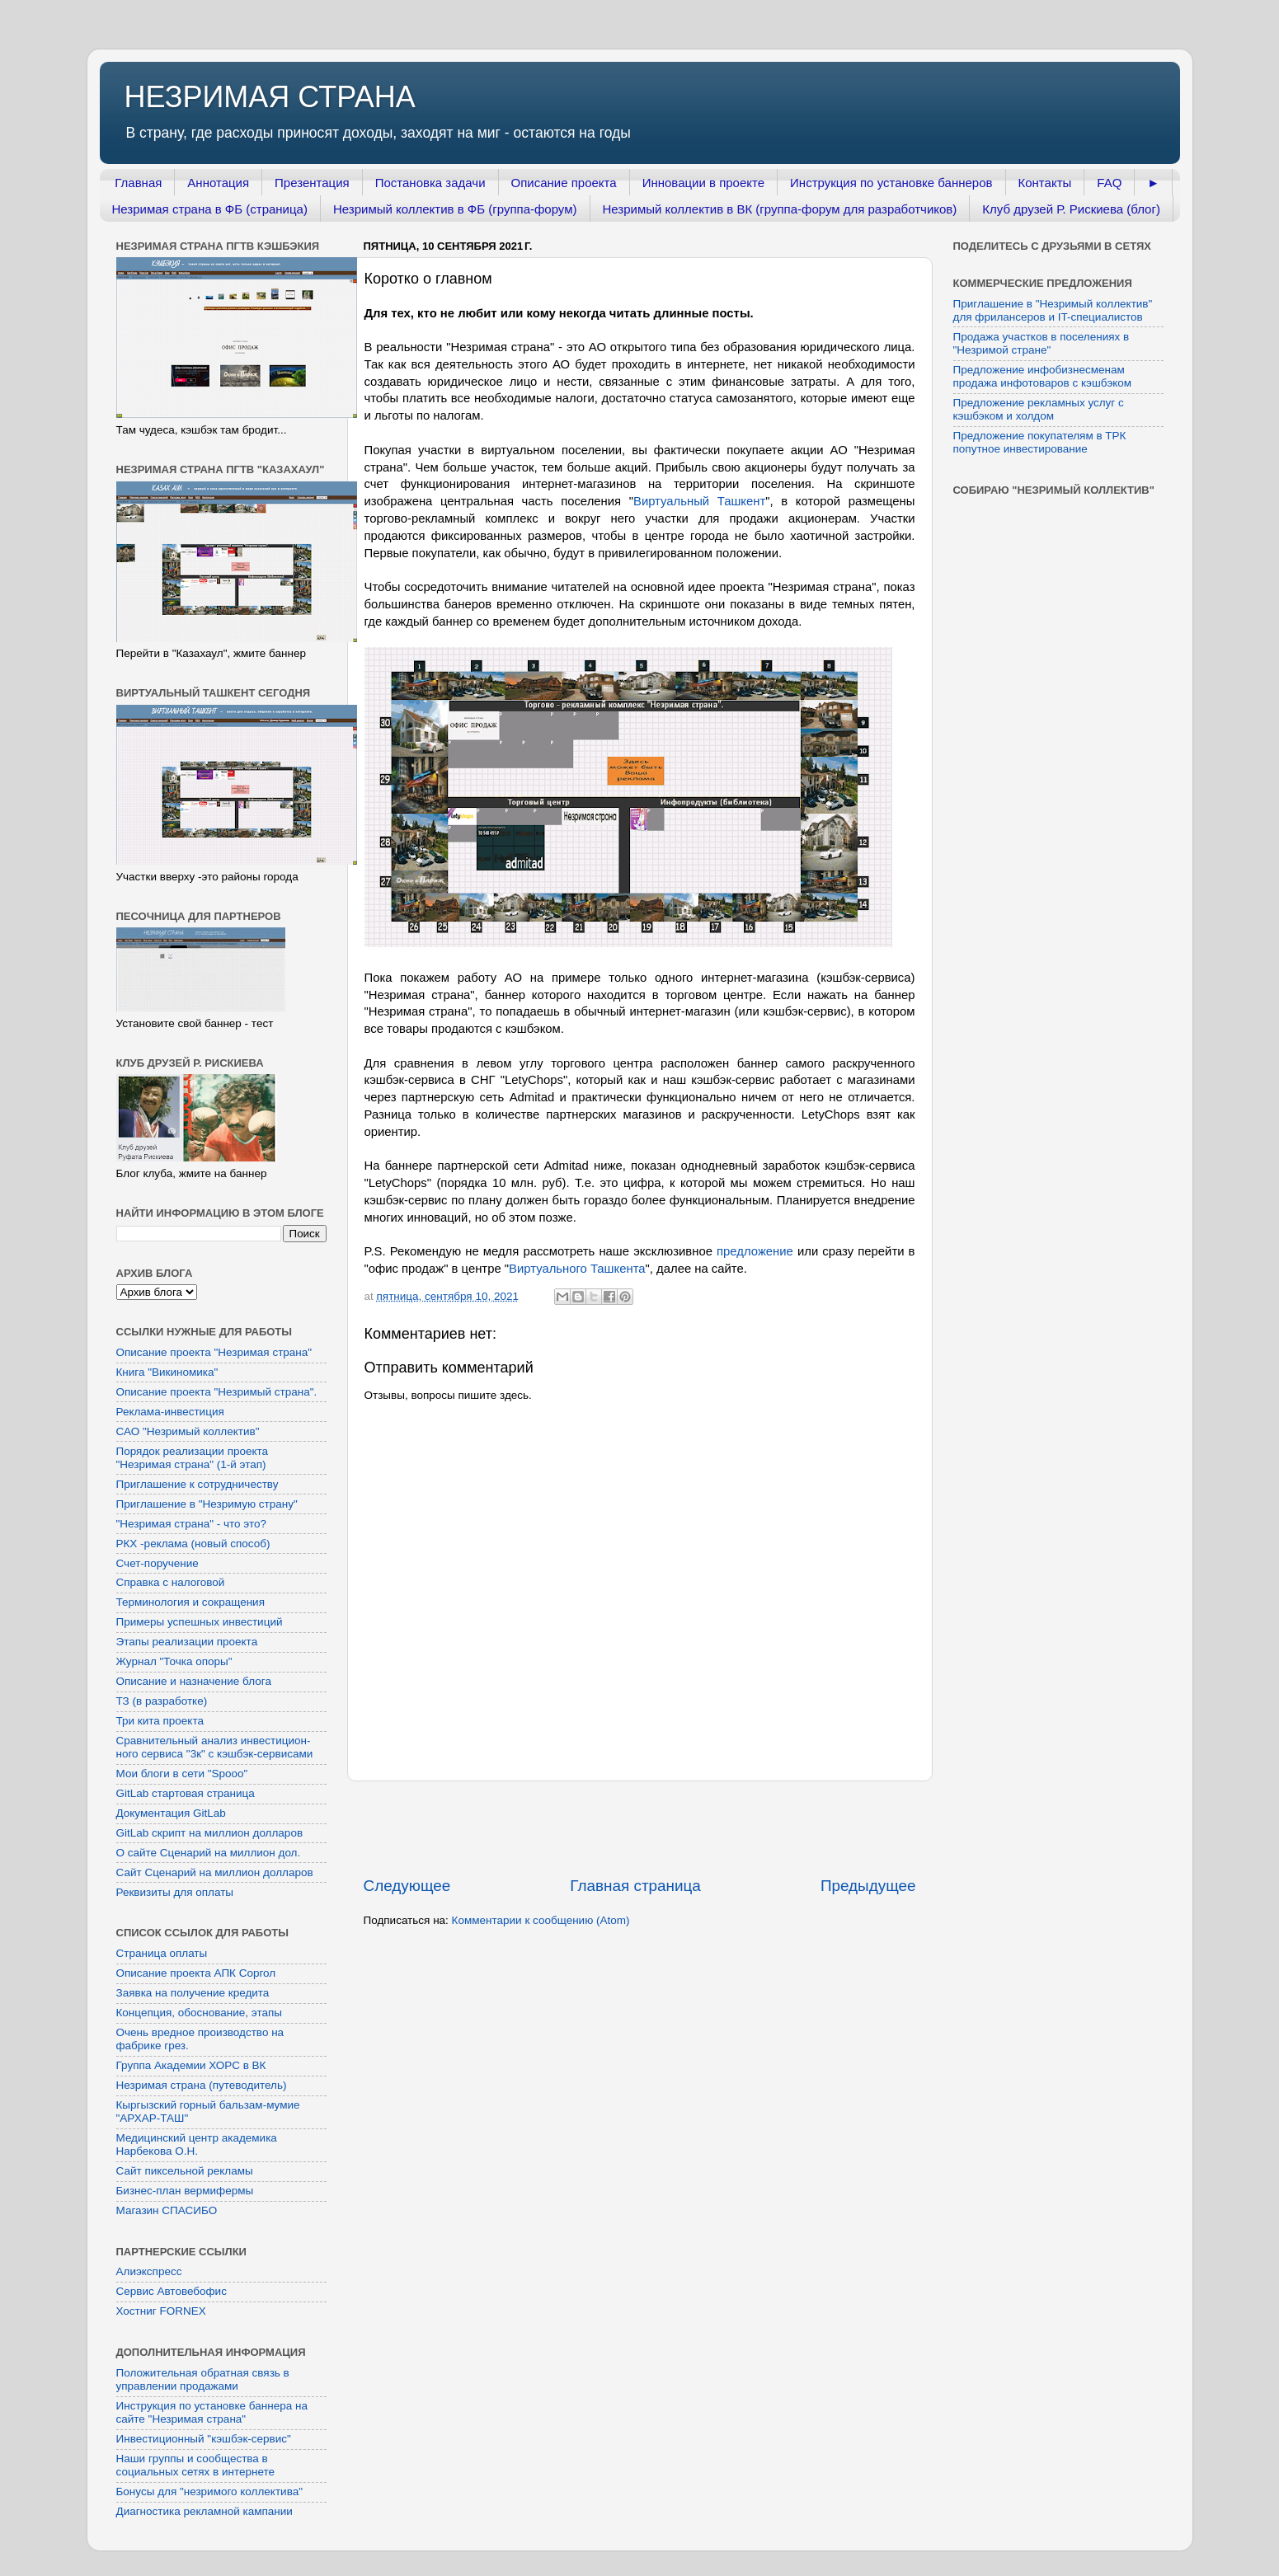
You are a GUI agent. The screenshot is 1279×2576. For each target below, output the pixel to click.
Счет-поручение (157, 1563)
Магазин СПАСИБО (167, 2210)
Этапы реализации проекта (187, 1641)
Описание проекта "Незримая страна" (214, 1352)
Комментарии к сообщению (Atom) (541, 1920)
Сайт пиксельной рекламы (184, 2171)
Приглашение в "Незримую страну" (207, 1504)
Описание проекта (564, 183)
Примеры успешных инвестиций (199, 1622)
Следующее (407, 1885)
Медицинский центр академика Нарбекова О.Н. (196, 2144)
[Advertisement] (639, 1828)
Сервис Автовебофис (171, 2291)
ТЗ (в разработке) (162, 1701)
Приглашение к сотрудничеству (197, 1484)
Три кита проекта (160, 1721)
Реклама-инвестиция (170, 1411)
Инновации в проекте (703, 183)
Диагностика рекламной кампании (204, 2511)
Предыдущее (868, 1885)
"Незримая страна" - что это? (191, 1524)
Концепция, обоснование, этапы (199, 2012)
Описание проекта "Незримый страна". (216, 1392)
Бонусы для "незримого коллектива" (209, 2491)
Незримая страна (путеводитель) (201, 2085)
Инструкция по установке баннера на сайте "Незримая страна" (212, 2412)
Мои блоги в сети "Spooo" (182, 1773)
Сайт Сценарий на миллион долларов (214, 1872)
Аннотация (218, 183)
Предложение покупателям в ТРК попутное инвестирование (1039, 442)
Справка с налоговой (170, 1582)
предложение (755, 1251)
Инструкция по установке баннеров (891, 183)
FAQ (1109, 183)
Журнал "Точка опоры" (174, 1661)
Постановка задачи (430, 183)
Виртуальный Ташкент (699, 501)
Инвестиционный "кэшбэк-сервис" (203, 2439)
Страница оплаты (162, 1953)
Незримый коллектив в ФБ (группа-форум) (455, 209)
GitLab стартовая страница (185, 1793)
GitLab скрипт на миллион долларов (209, 1833)
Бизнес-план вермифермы (185, 2190)
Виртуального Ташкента (577, 1268)
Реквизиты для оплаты (175, 1892)
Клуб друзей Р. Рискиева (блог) (1071, 209)
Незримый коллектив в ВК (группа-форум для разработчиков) (780, 209)
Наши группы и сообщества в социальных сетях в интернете (195, 2465)
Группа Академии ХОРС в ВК (191, 2065)
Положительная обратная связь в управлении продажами (202, 2379)
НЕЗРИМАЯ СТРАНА (270, 97)
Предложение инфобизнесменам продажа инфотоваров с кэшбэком (1042, 376)
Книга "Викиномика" (167, 1372)
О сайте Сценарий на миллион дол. (208, 1852)
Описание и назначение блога (193, 1681)
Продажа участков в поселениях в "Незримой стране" (1041, 343)
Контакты (1045, 183)
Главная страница (635, 1885)
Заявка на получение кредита (193, 1993)
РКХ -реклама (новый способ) (193, 1543)
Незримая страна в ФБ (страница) (210, 209)
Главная (138, 183)
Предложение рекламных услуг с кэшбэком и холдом (1038, 409)
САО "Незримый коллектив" (188, 1431)
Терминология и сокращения (190, 1602)
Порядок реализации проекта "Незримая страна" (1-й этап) (192, 1458)
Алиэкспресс (149, 2271)
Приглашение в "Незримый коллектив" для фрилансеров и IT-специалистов (1053, 310)
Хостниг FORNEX (161, 2311)
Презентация (312, 183)
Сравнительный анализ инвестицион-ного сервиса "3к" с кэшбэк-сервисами (214, 1747)
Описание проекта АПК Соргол (196, 1973)
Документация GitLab (171, 1813)
